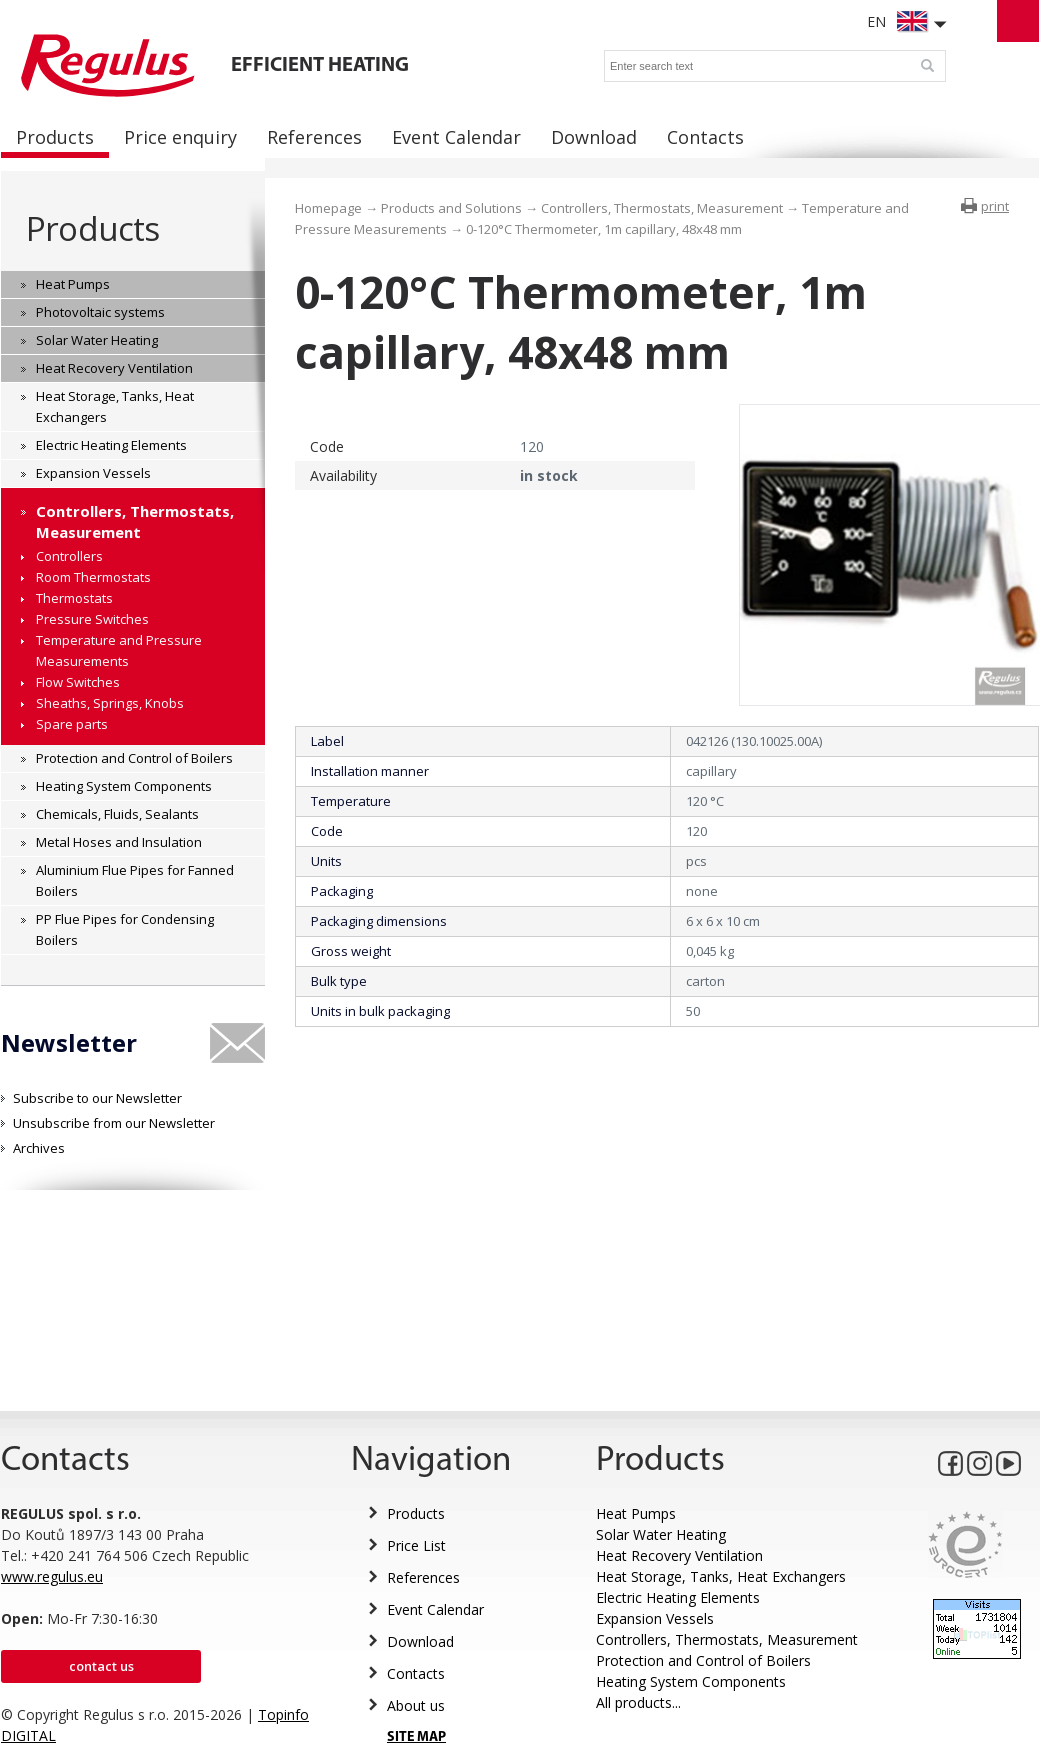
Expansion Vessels (655, 1618)
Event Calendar (435, 1609)
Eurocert (965, 1544)
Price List (416, 1545)
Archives (39, 1148)
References (423, 1577)
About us (416, 1705)
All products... (638, 1702)
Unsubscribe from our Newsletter (114, 1123)
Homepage (328, 208)
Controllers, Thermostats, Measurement (662, 208)
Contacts (416, 1673)
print (995, 206)
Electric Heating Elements (678, 1597)
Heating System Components (691, 1681)
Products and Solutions (451, 208)
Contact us (101, 1666)
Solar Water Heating (661, 1534)
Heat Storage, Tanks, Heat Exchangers (721, 1576)
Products (92, 228)
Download (420, 1641)
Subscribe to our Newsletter (97, 1098)
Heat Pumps (636, 1513)
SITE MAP (416, 1737)
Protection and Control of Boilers (703, 1660)
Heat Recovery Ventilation (679, 1555)
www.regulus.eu (52, 1576)
